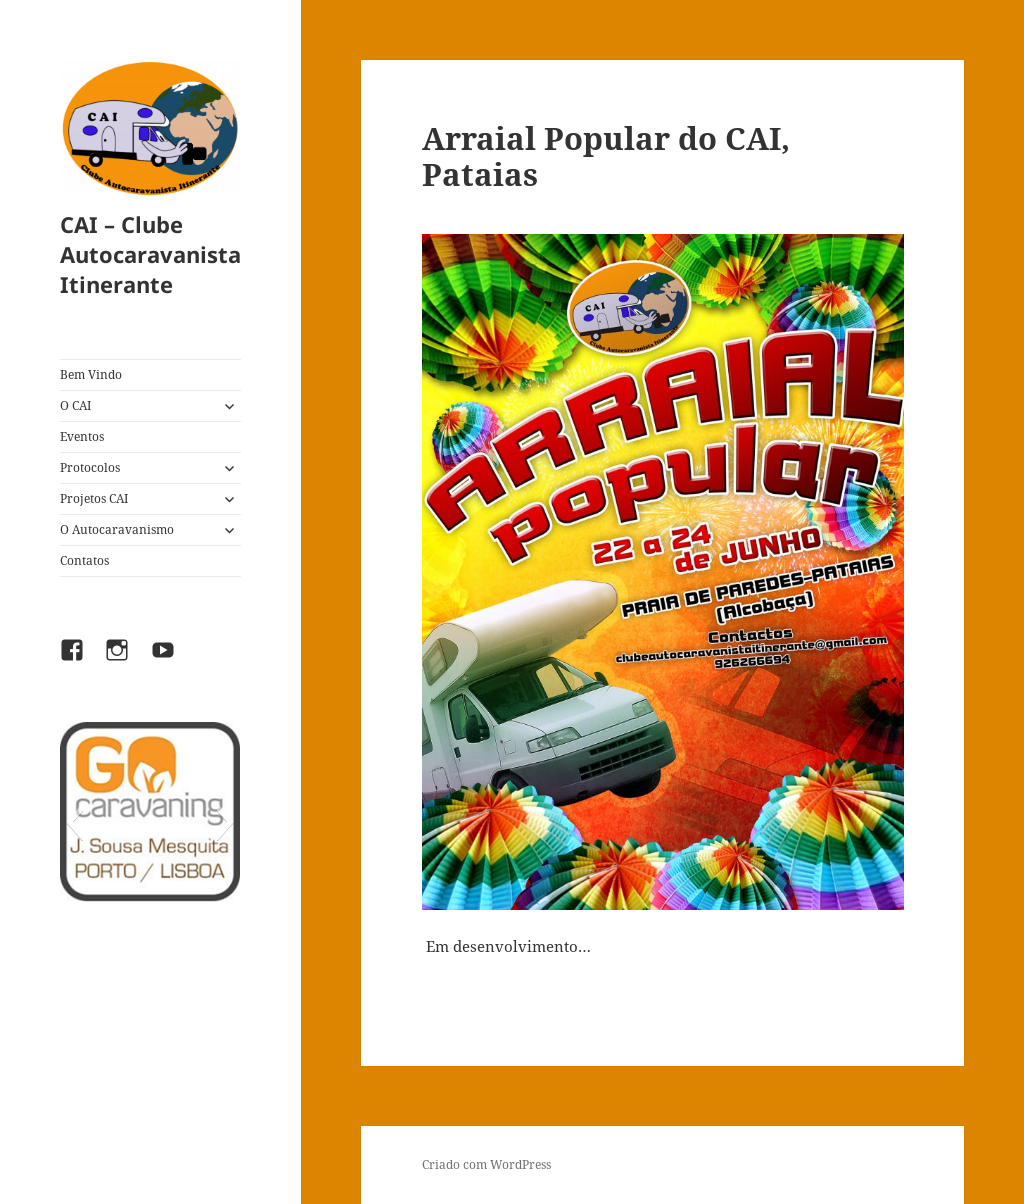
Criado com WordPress (486, 1164)
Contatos (84, 560)
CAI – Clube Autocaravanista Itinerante (150, 254)
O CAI (75, 405)
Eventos (82, 436)
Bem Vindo (91, 374)
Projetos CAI (94, 498)
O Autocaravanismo (117, 529)
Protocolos (90, 467)
